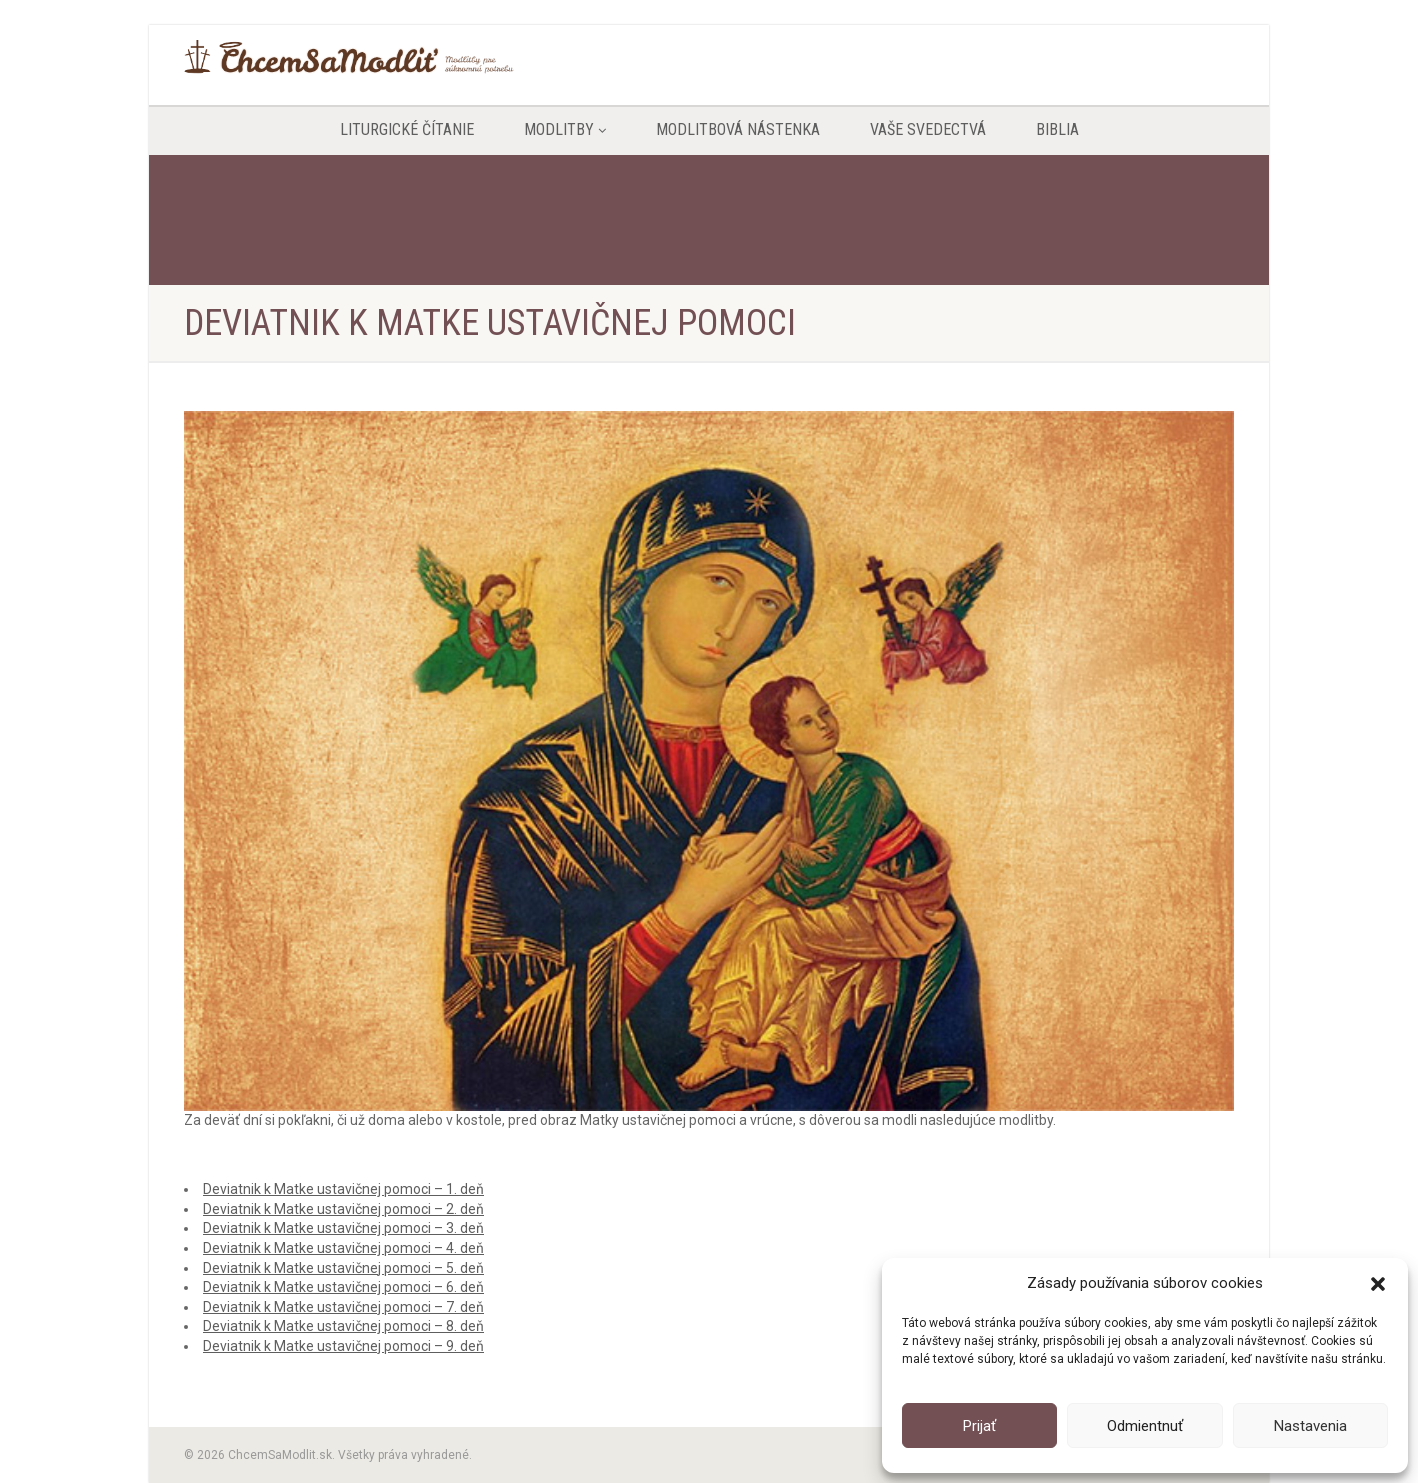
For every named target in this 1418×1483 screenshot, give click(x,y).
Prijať (979, 1426)
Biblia (1057, 129)
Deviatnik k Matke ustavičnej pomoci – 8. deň (343, 1326)
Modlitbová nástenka (738, 129)
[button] (1378, 1284)
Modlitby (565, 129)
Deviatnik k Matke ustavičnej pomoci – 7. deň (343, 1307)
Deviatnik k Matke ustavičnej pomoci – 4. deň (343, 1248)
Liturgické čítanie (407, 129)
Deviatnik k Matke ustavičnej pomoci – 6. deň (343, 1287)
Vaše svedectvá (928, 129)
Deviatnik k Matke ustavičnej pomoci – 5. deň (343, 1268)
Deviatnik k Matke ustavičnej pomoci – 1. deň (343, 1189)
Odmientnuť (1145, 1426)
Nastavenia (1310, 1426)
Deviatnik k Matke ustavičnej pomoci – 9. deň (343, 1346)
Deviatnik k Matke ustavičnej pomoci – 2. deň (343, 1209)
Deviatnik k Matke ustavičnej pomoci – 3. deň (343, 1228)
